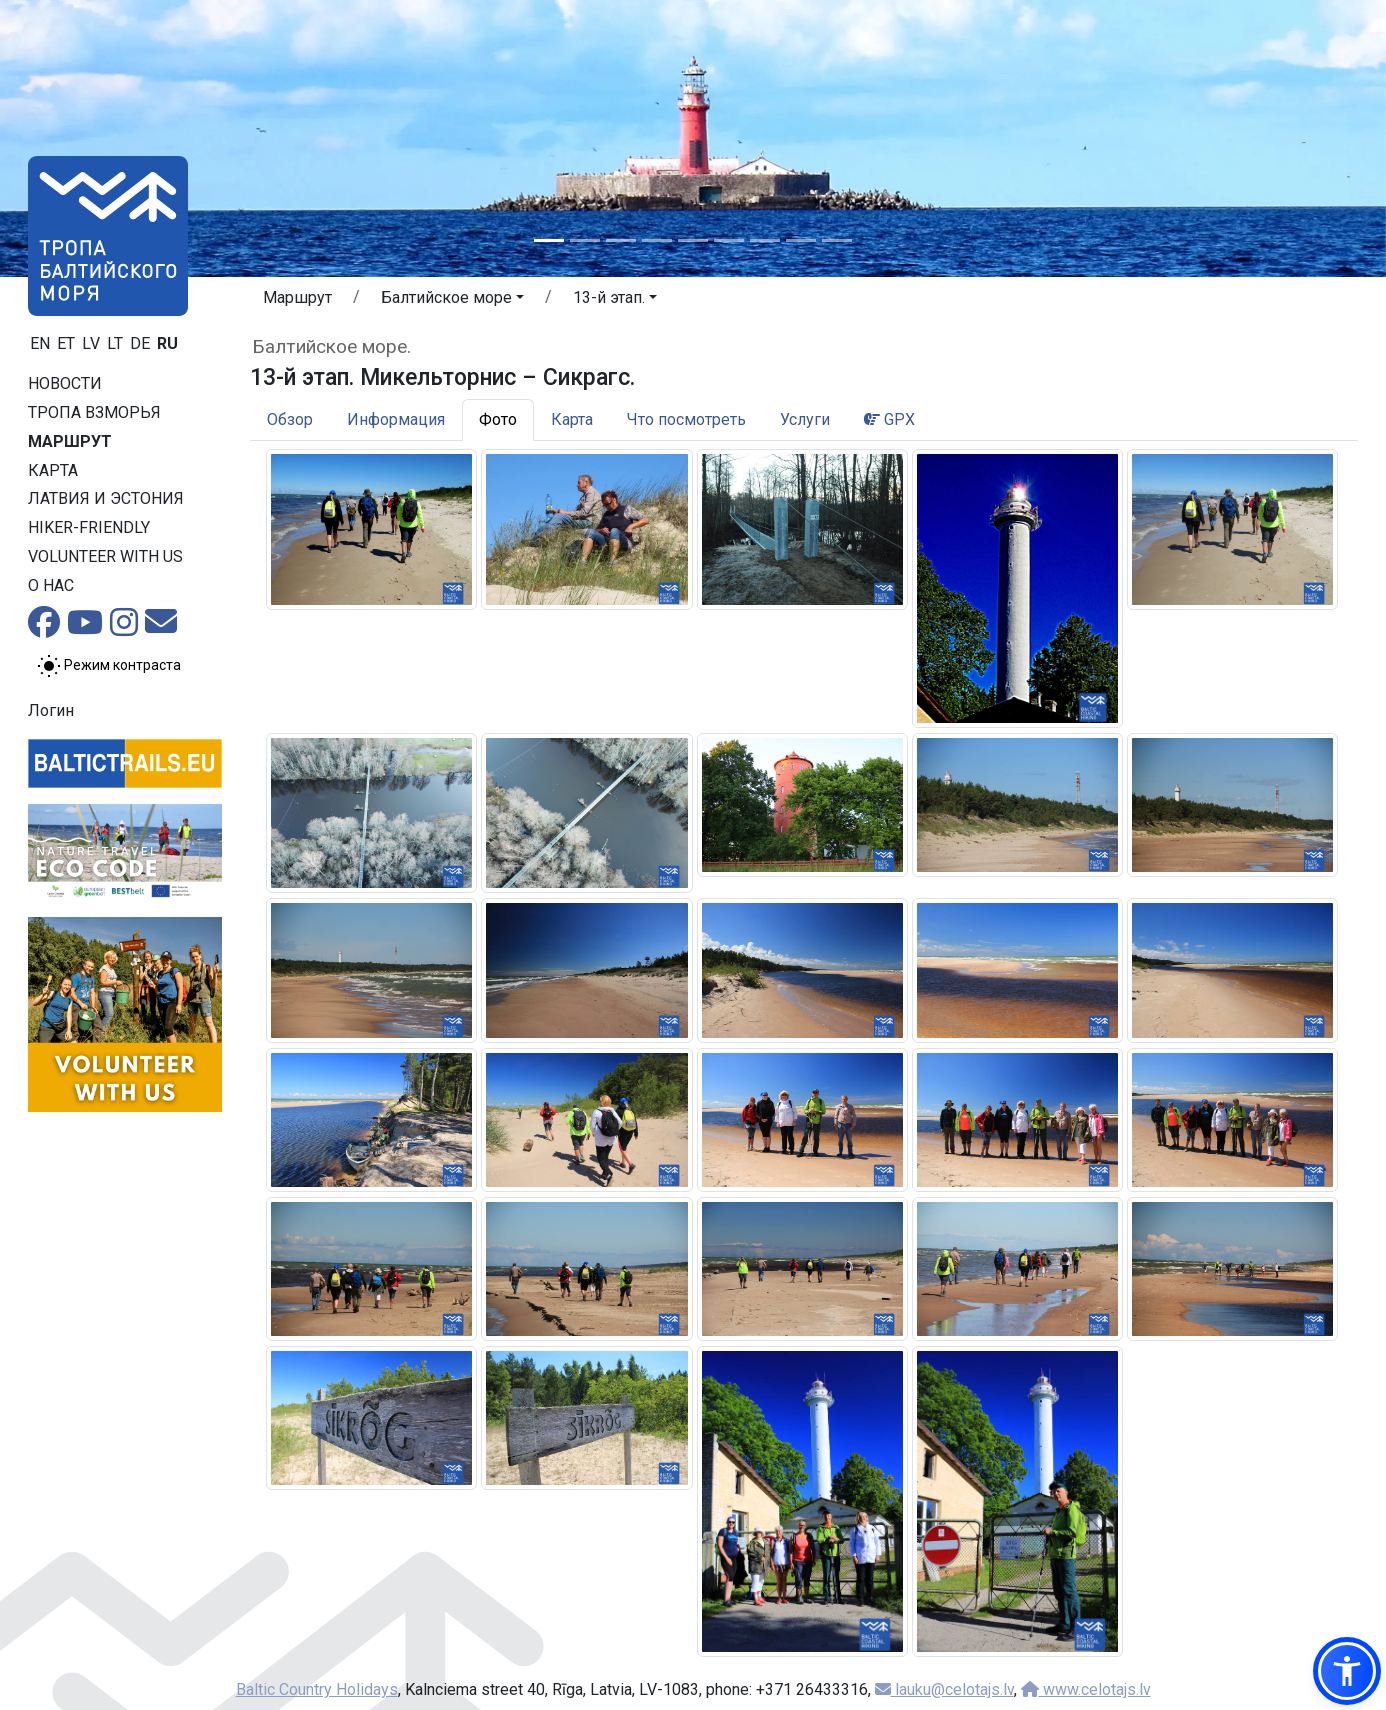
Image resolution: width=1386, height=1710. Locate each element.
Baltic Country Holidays (317, 1689)
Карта (53, 470)
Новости (65, 383)
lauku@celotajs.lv (944, 1689)
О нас (51, 585)
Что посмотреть (686, 419)
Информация (396, 419)
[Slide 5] (693, 240)
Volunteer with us (105, 556)
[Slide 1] (549, 240)
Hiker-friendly (89, 527)
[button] (452, 301)
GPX (889, 419)
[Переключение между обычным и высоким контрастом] (109, 666)
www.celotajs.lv (1086, 1689)
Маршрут (70, 441)
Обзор (290, 419)
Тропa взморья (94, 412)
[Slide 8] (801, 240)
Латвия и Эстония (106, 498)
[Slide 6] (729, 240)
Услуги (805, 419)
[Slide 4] (657, 240)
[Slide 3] (621, 240)
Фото (498, 419)
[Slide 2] (585, 240)
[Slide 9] (837, 240)
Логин (51, 710)
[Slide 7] (765, 240)
